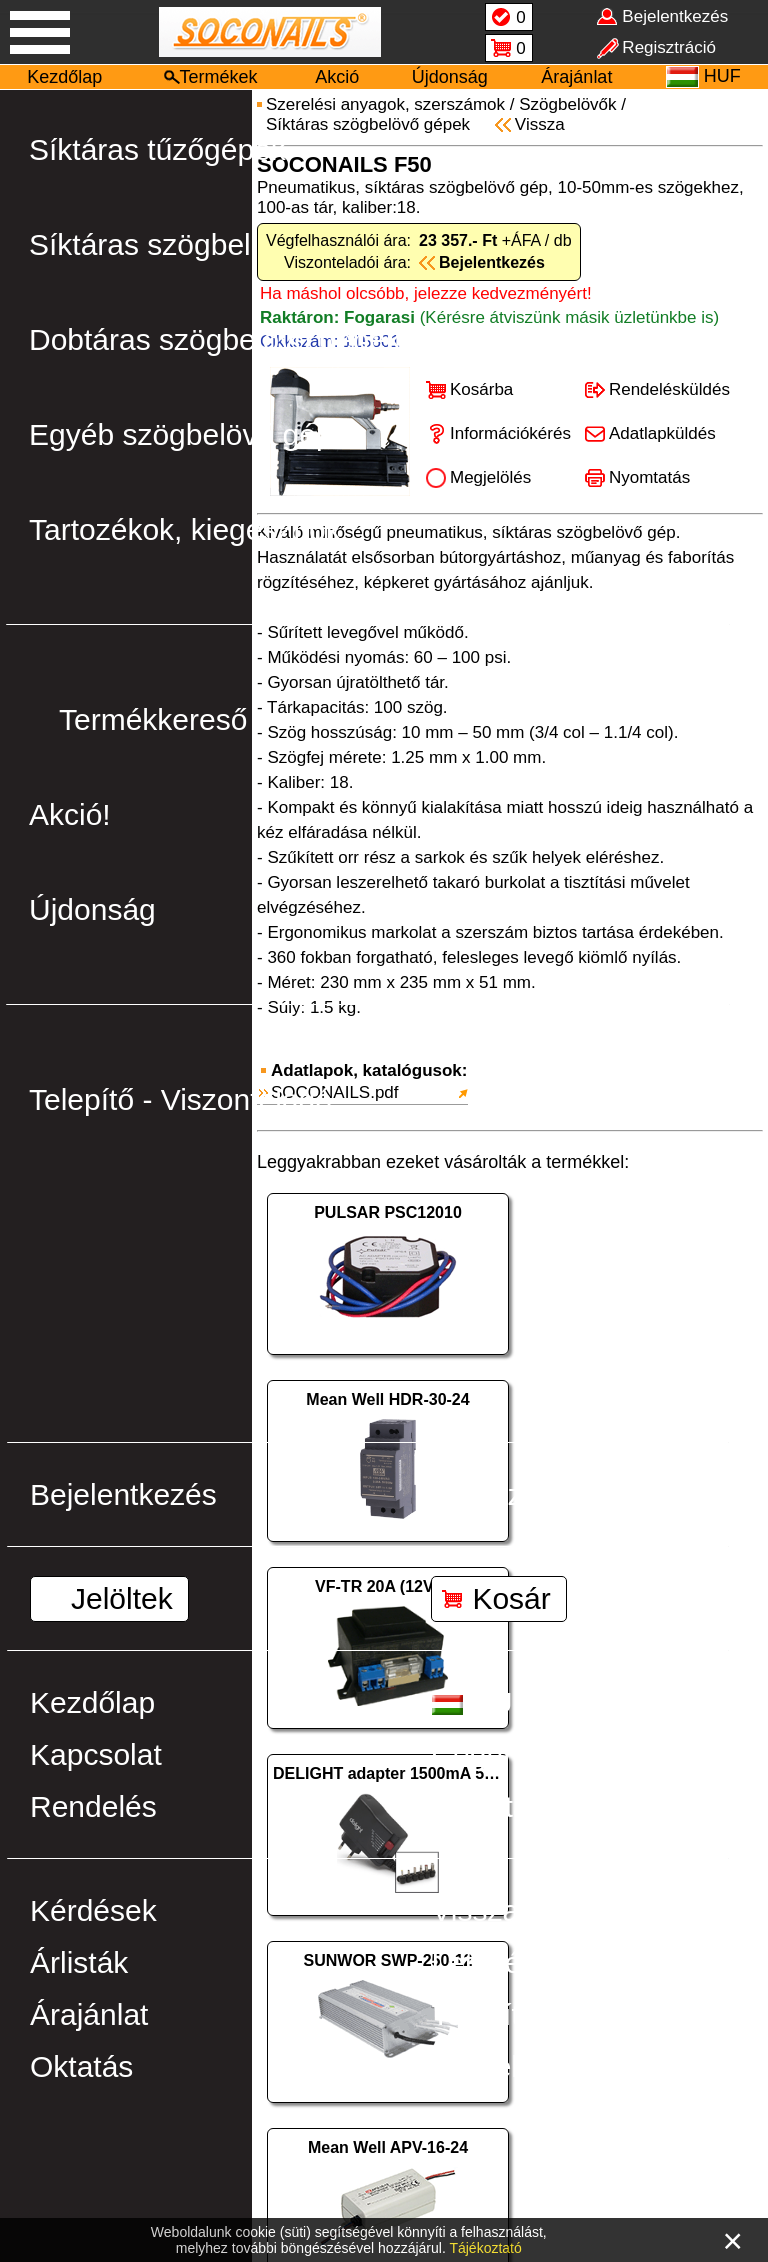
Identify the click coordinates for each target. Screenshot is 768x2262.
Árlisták (79, 1962)
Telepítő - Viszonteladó (180, 1099)
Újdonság (450, 77)
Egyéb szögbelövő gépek (196, 434)
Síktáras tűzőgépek (157, 149)
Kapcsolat (96, 1754)
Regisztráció (513, 1494)
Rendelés (93, 1806)
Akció (337, 77)
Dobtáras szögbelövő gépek (215, 339)
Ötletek (478, 2066)
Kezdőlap (64, 77)
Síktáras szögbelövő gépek (209, 244)
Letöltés (483, 1962)
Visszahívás (511, 1910)
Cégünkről (499, 1754)
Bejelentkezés (123, 1494)
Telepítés (491, 2014)
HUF (481, 1702)
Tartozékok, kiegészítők (185, 529)
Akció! (70, 814)
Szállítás (487, 1806)
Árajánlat (576, 77)
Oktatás (81, 2066)
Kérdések (93, 1910)
